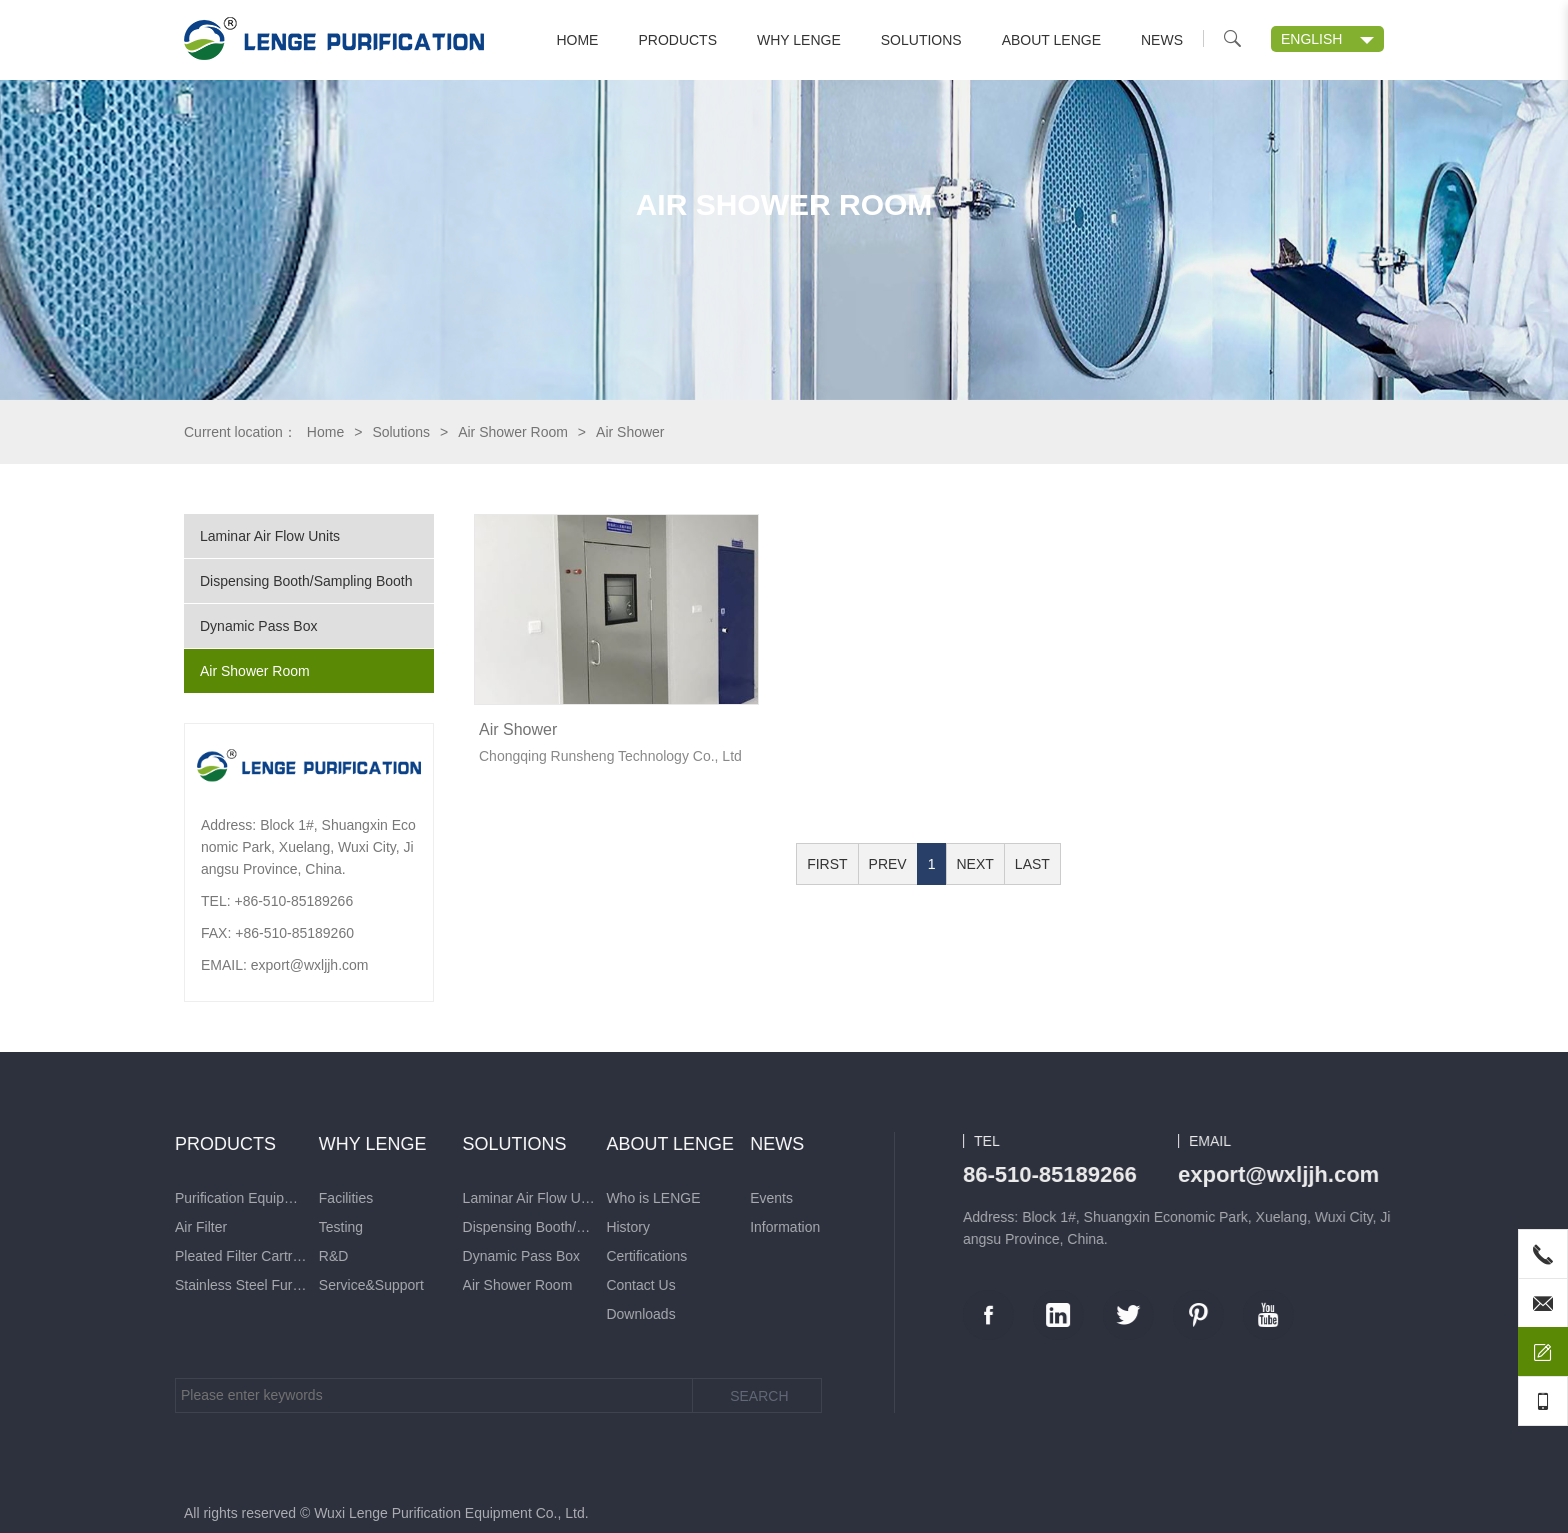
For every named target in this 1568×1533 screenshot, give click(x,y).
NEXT (975, 864)
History (65, 1227)
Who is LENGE (90, 1198)
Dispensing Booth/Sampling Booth (306, 581)
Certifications (83, 1256)
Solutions (921, 40)
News (1162, 40)
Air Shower (518, 729)
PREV (888, 864)
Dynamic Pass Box (258, 626)
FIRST (827, 864)
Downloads (77, 1314)
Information (221, 1227)
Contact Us (77, 1285)
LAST (1032, 864)
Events (207, 1198)
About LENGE (1051, 40)
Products (677, 40)
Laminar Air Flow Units (270, 536)
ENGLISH (1311, 39)
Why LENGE (799, 40)
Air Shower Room (513, 432)
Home (577, 40)
